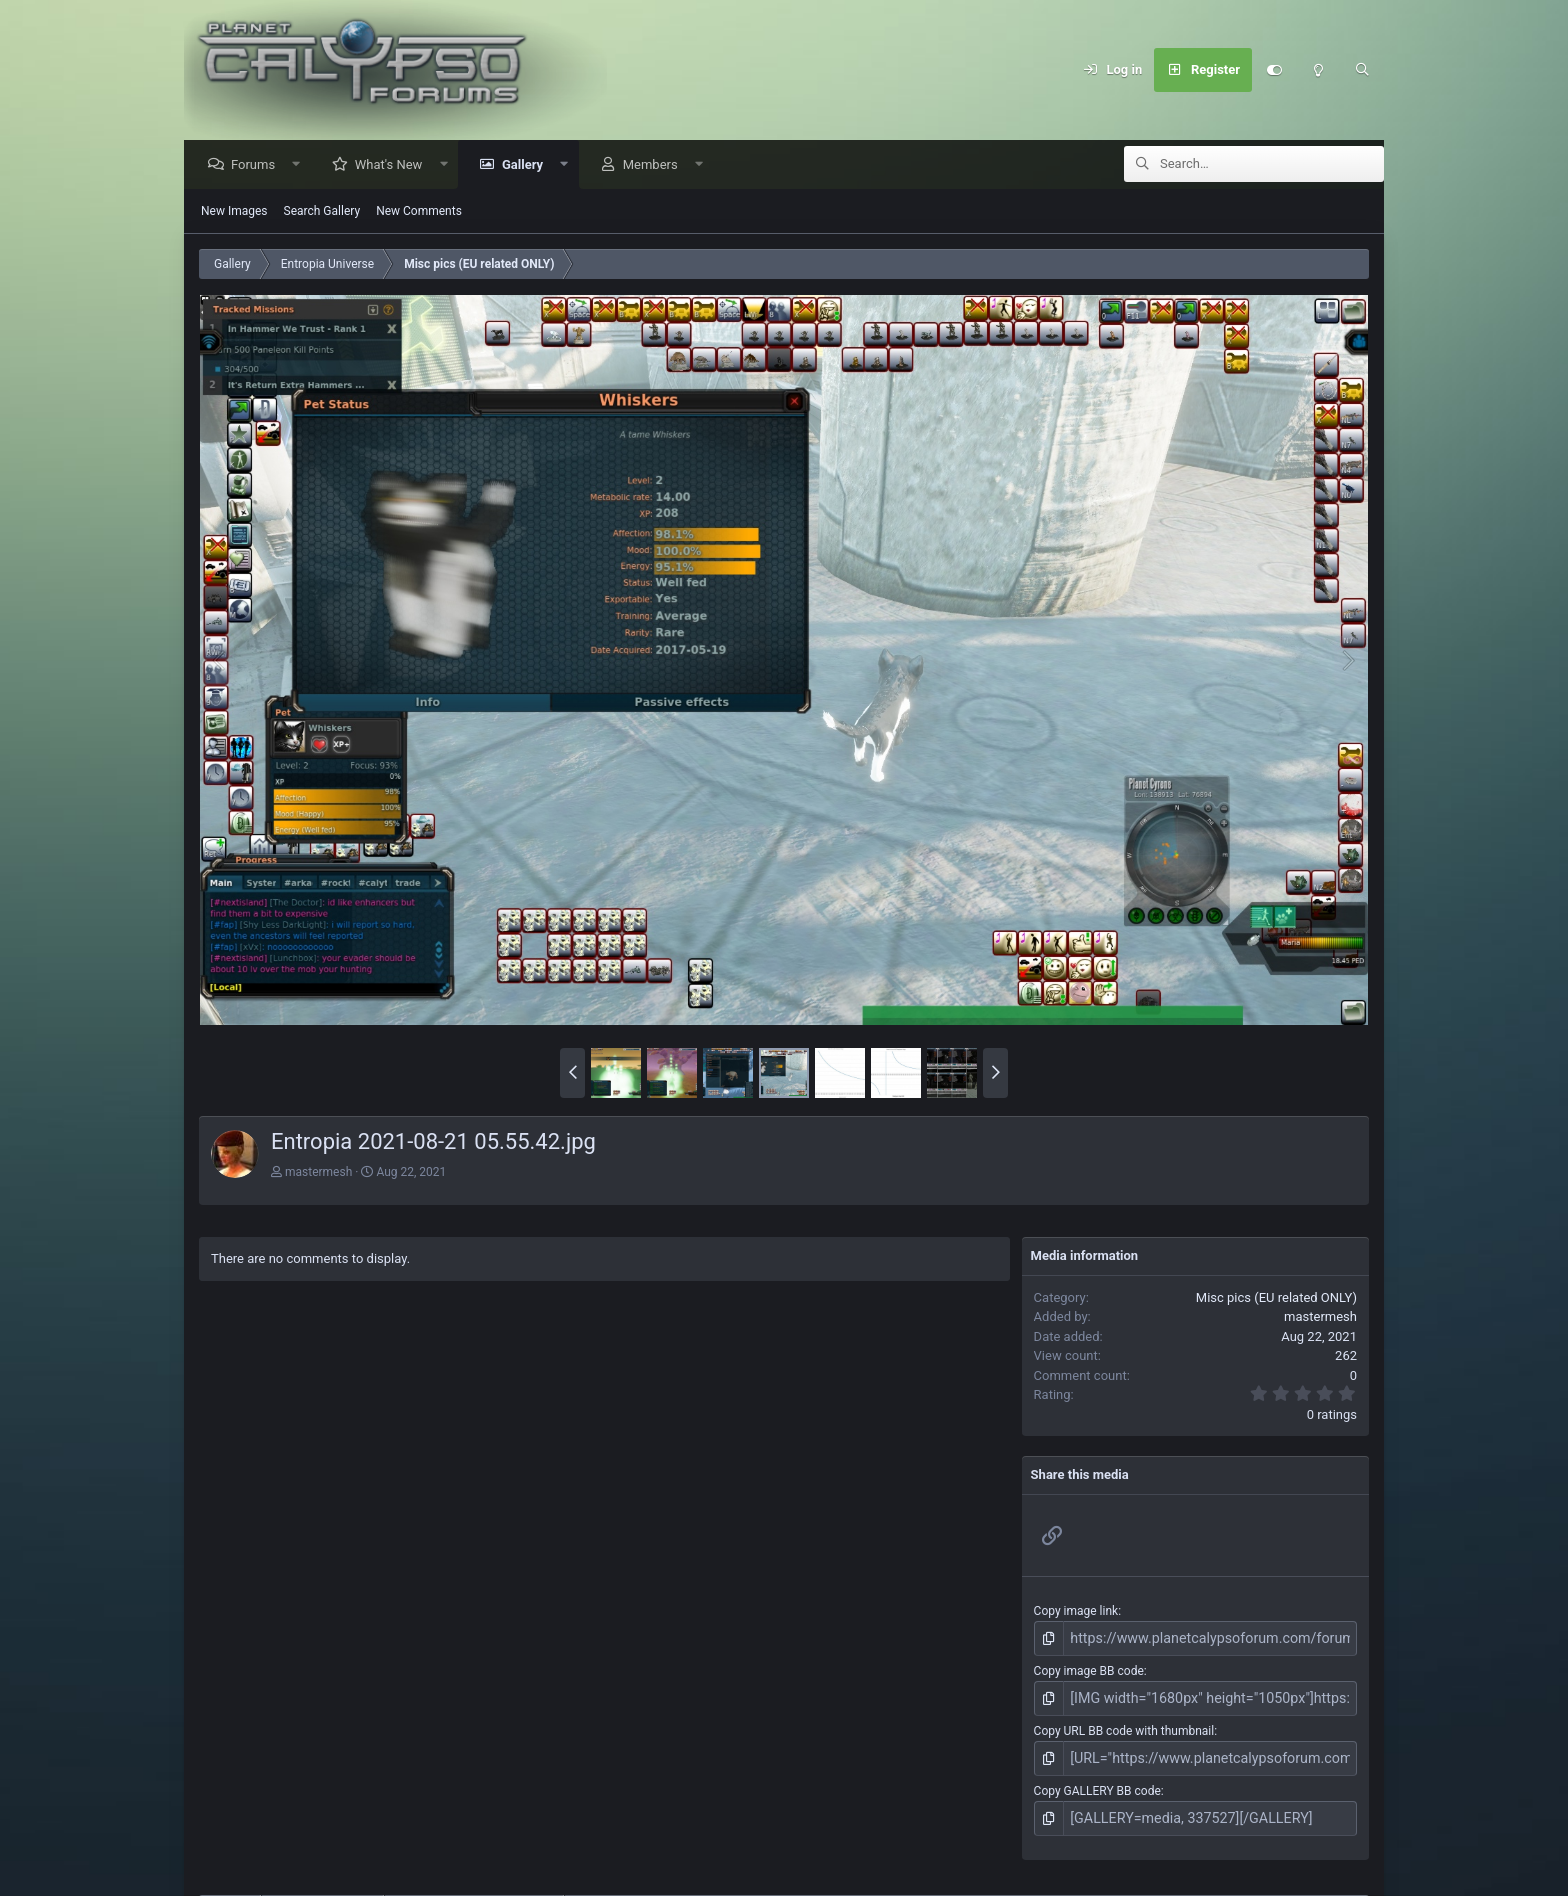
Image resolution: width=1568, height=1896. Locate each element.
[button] (301, 165)
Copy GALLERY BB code (1097, 1782)
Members (655, 165)
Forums (258, 165)
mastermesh (318, 1173)
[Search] (1362, 70)
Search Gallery (322, 212)
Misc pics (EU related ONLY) (1276, 1298)
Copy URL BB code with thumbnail (1124, 1725)
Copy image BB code (1089, 1669)
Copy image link (1076, 1612)
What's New (394, 165)
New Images (234, 212)
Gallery (527, 165)
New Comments (419, 212)
